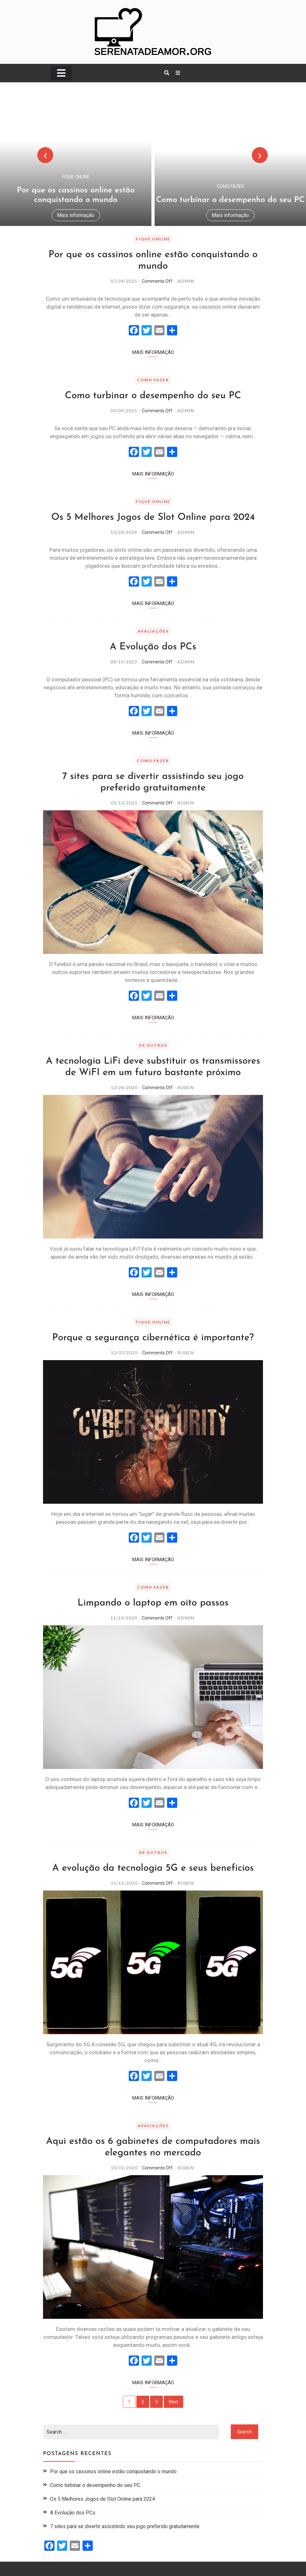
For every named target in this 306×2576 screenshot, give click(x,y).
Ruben (186, 802)
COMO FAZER (230, 186)
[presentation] (45, 155)
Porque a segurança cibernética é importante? (153, 1338)
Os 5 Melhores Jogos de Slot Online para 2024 (153, 517)
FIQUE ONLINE (76, 176)
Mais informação (75, 215)
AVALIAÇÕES (153, 631)
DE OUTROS (153, 1045)
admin (185, 281)
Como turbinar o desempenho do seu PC (230, 200)
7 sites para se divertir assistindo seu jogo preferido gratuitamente (125, 2526)
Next (173, 2401)
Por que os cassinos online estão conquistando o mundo (113, 2471)
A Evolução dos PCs (153, 647)
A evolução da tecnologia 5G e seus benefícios (153, 1868)
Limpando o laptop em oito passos (153, 1603)
